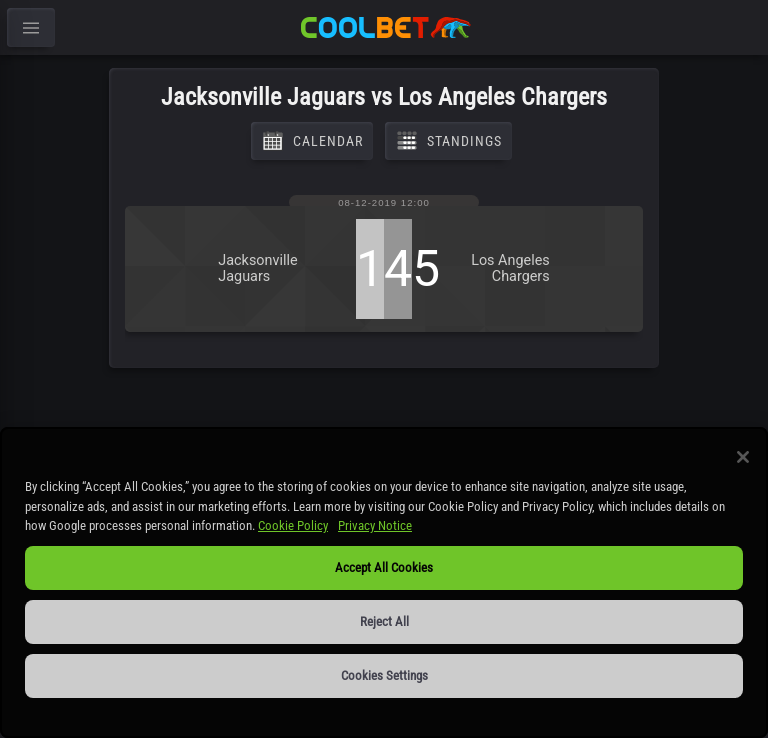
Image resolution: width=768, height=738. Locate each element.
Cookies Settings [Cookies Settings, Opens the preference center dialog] (384, 675)
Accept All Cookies (384, 567)
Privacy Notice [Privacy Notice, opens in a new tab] (375, 525)
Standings (448, 141)
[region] (384, 582)
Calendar (312, 141)
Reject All (384, 621)
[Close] (743, 457)
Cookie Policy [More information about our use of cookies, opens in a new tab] (293, 525)
